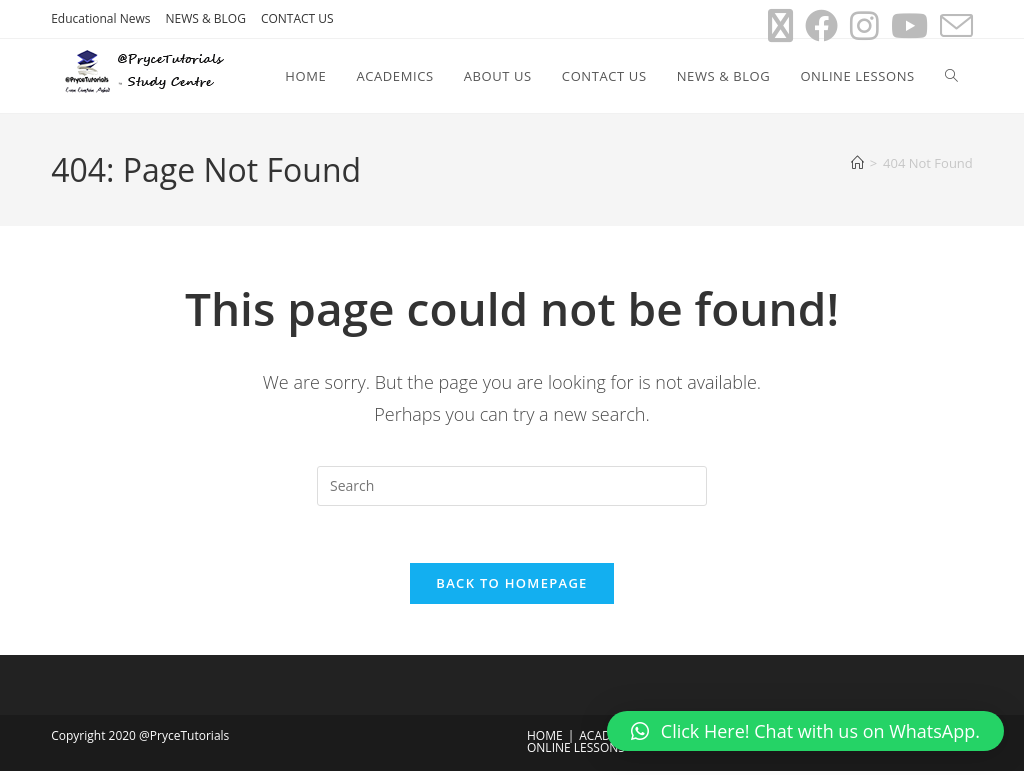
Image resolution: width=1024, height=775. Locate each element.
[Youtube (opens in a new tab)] (909, 25)
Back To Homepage (511, 587)
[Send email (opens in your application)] (953, 25)
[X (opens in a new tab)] (780, 25)
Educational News (100, 18)
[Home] (857, 163)
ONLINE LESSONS (576, 751)
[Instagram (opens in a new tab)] (864, 25)
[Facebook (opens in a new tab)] (821, 25)
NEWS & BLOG (205, 18)
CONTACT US (297, 18)
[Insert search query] (512, 486)
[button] (805, 731)
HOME (545, 739)
